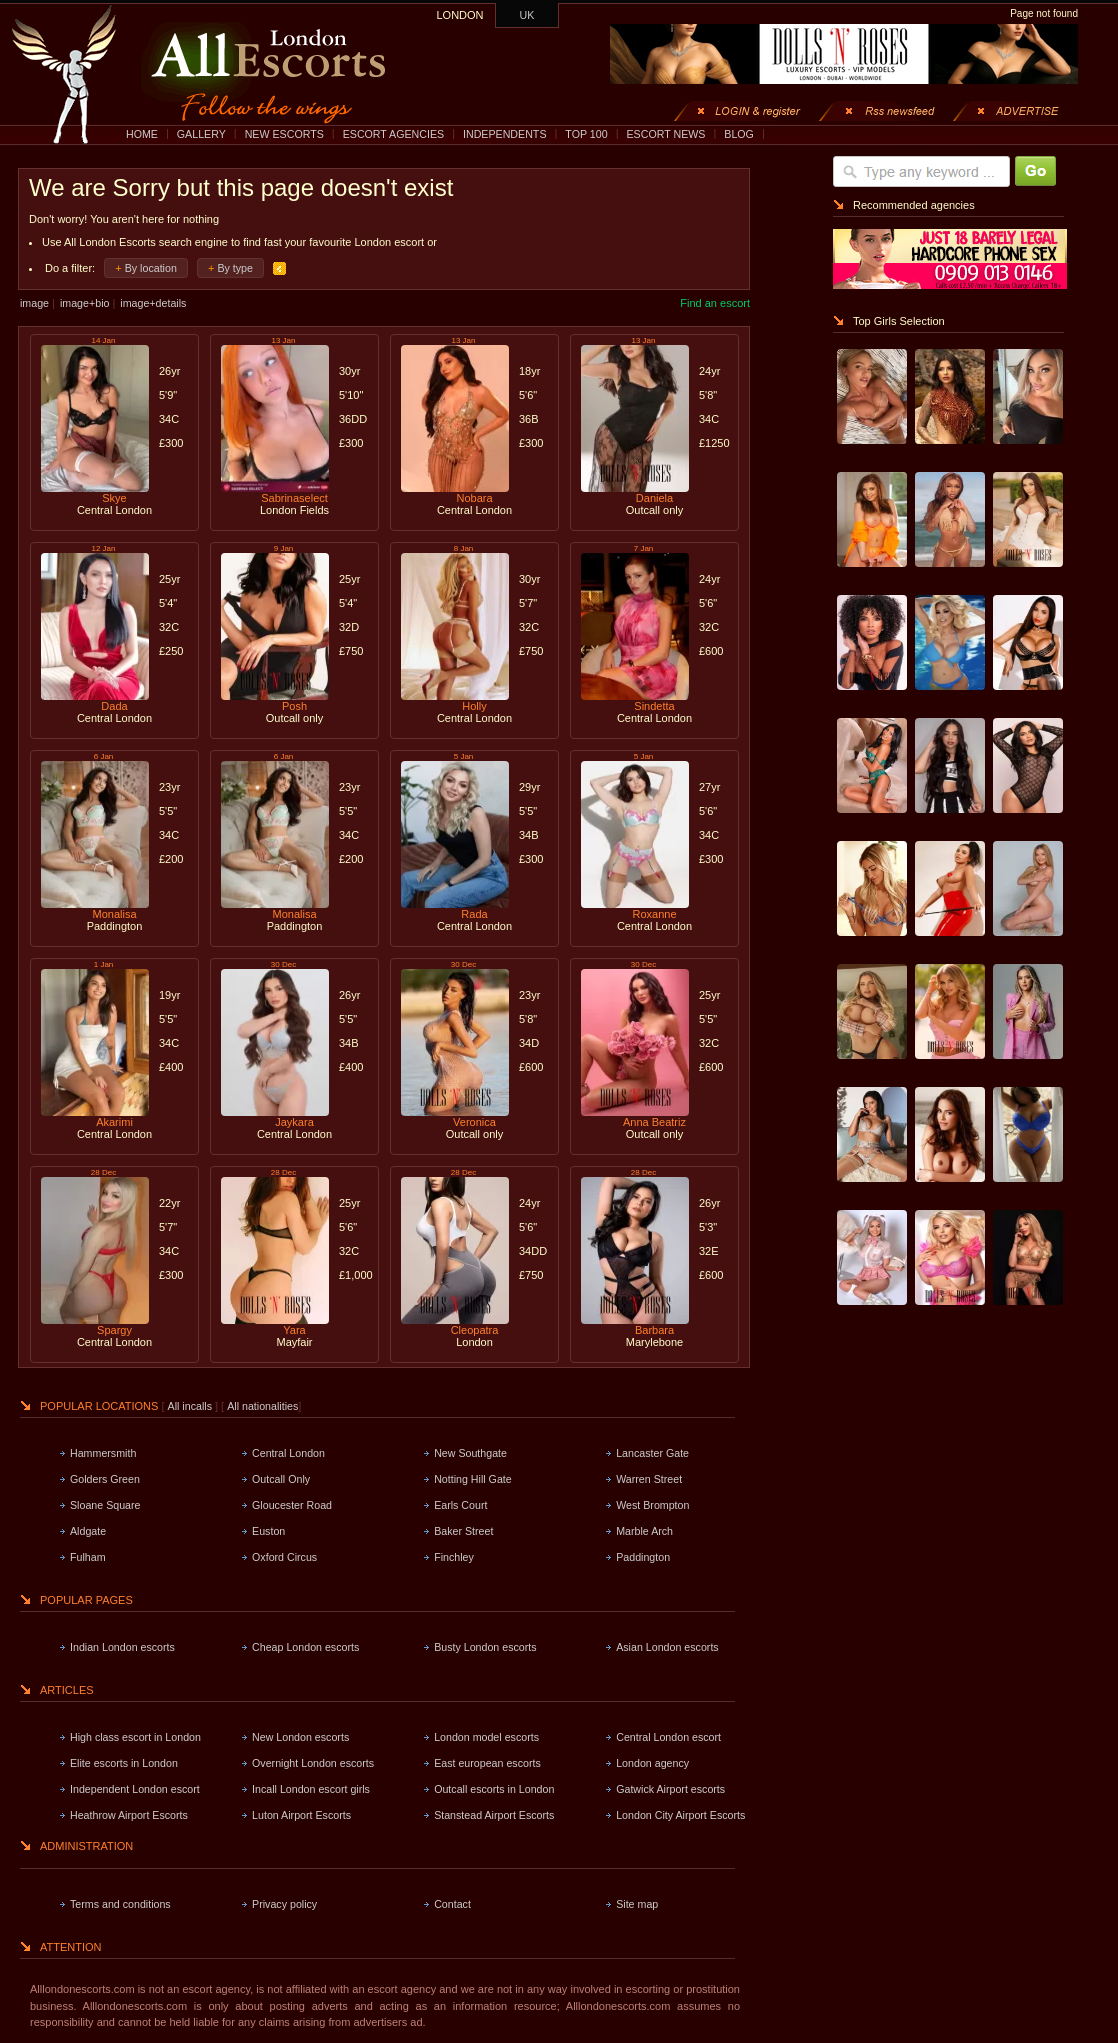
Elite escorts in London (124, 1763)
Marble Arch (644, 1531)
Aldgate (88, 1531)
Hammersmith (103, 1453)
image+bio (84, 303)
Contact (452, 1904)
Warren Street (649, 1479)
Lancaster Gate (652, 1453)
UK (527, 15)
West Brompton (652, 1505)
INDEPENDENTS (505, 134)
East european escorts (487, 1763)
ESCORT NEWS (665, 134)
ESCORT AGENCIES (393, 134)
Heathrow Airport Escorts (129, 1815)
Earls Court (460, 1505)
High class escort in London (135, 1737)
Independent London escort (135, 1789)
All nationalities (262, 1406)
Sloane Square (105, 1505)
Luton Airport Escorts (301, 1815)
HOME (142, 134)
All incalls (191, 1406)
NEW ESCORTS (284, 134)
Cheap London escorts (305, 1647)
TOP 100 (586, 134)
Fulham (88, 1557)
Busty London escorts (485, 1647)
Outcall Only (281, 1479)
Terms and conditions (120, 1904)
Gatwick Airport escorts (670, 1789)
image (34, 303)
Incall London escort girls (311, 1789)
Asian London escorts (667, 1647)
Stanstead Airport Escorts (494, 1815)
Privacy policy (284, 1904)
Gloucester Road (292, 1505)
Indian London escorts (122, 1647)
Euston (268, 1531)
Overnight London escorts (313, 1763)
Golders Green (105, 1479)
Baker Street (463, 1531)
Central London (288, 1453)
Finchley (454, 1557)
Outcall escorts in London (494, 1789)
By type (235, 268)
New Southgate (470, 1453)
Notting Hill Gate (473, 1479)
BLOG (739, 134)
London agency (652, 1763)
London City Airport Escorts (680, 1815)
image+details (153, 303)
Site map (637, 1904)
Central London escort (668, 1737)
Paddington (643, 1557)
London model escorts (486, 1737)
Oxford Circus (284, 1557)
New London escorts (300, 1737)
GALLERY (201, 134)
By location (151, 268)
